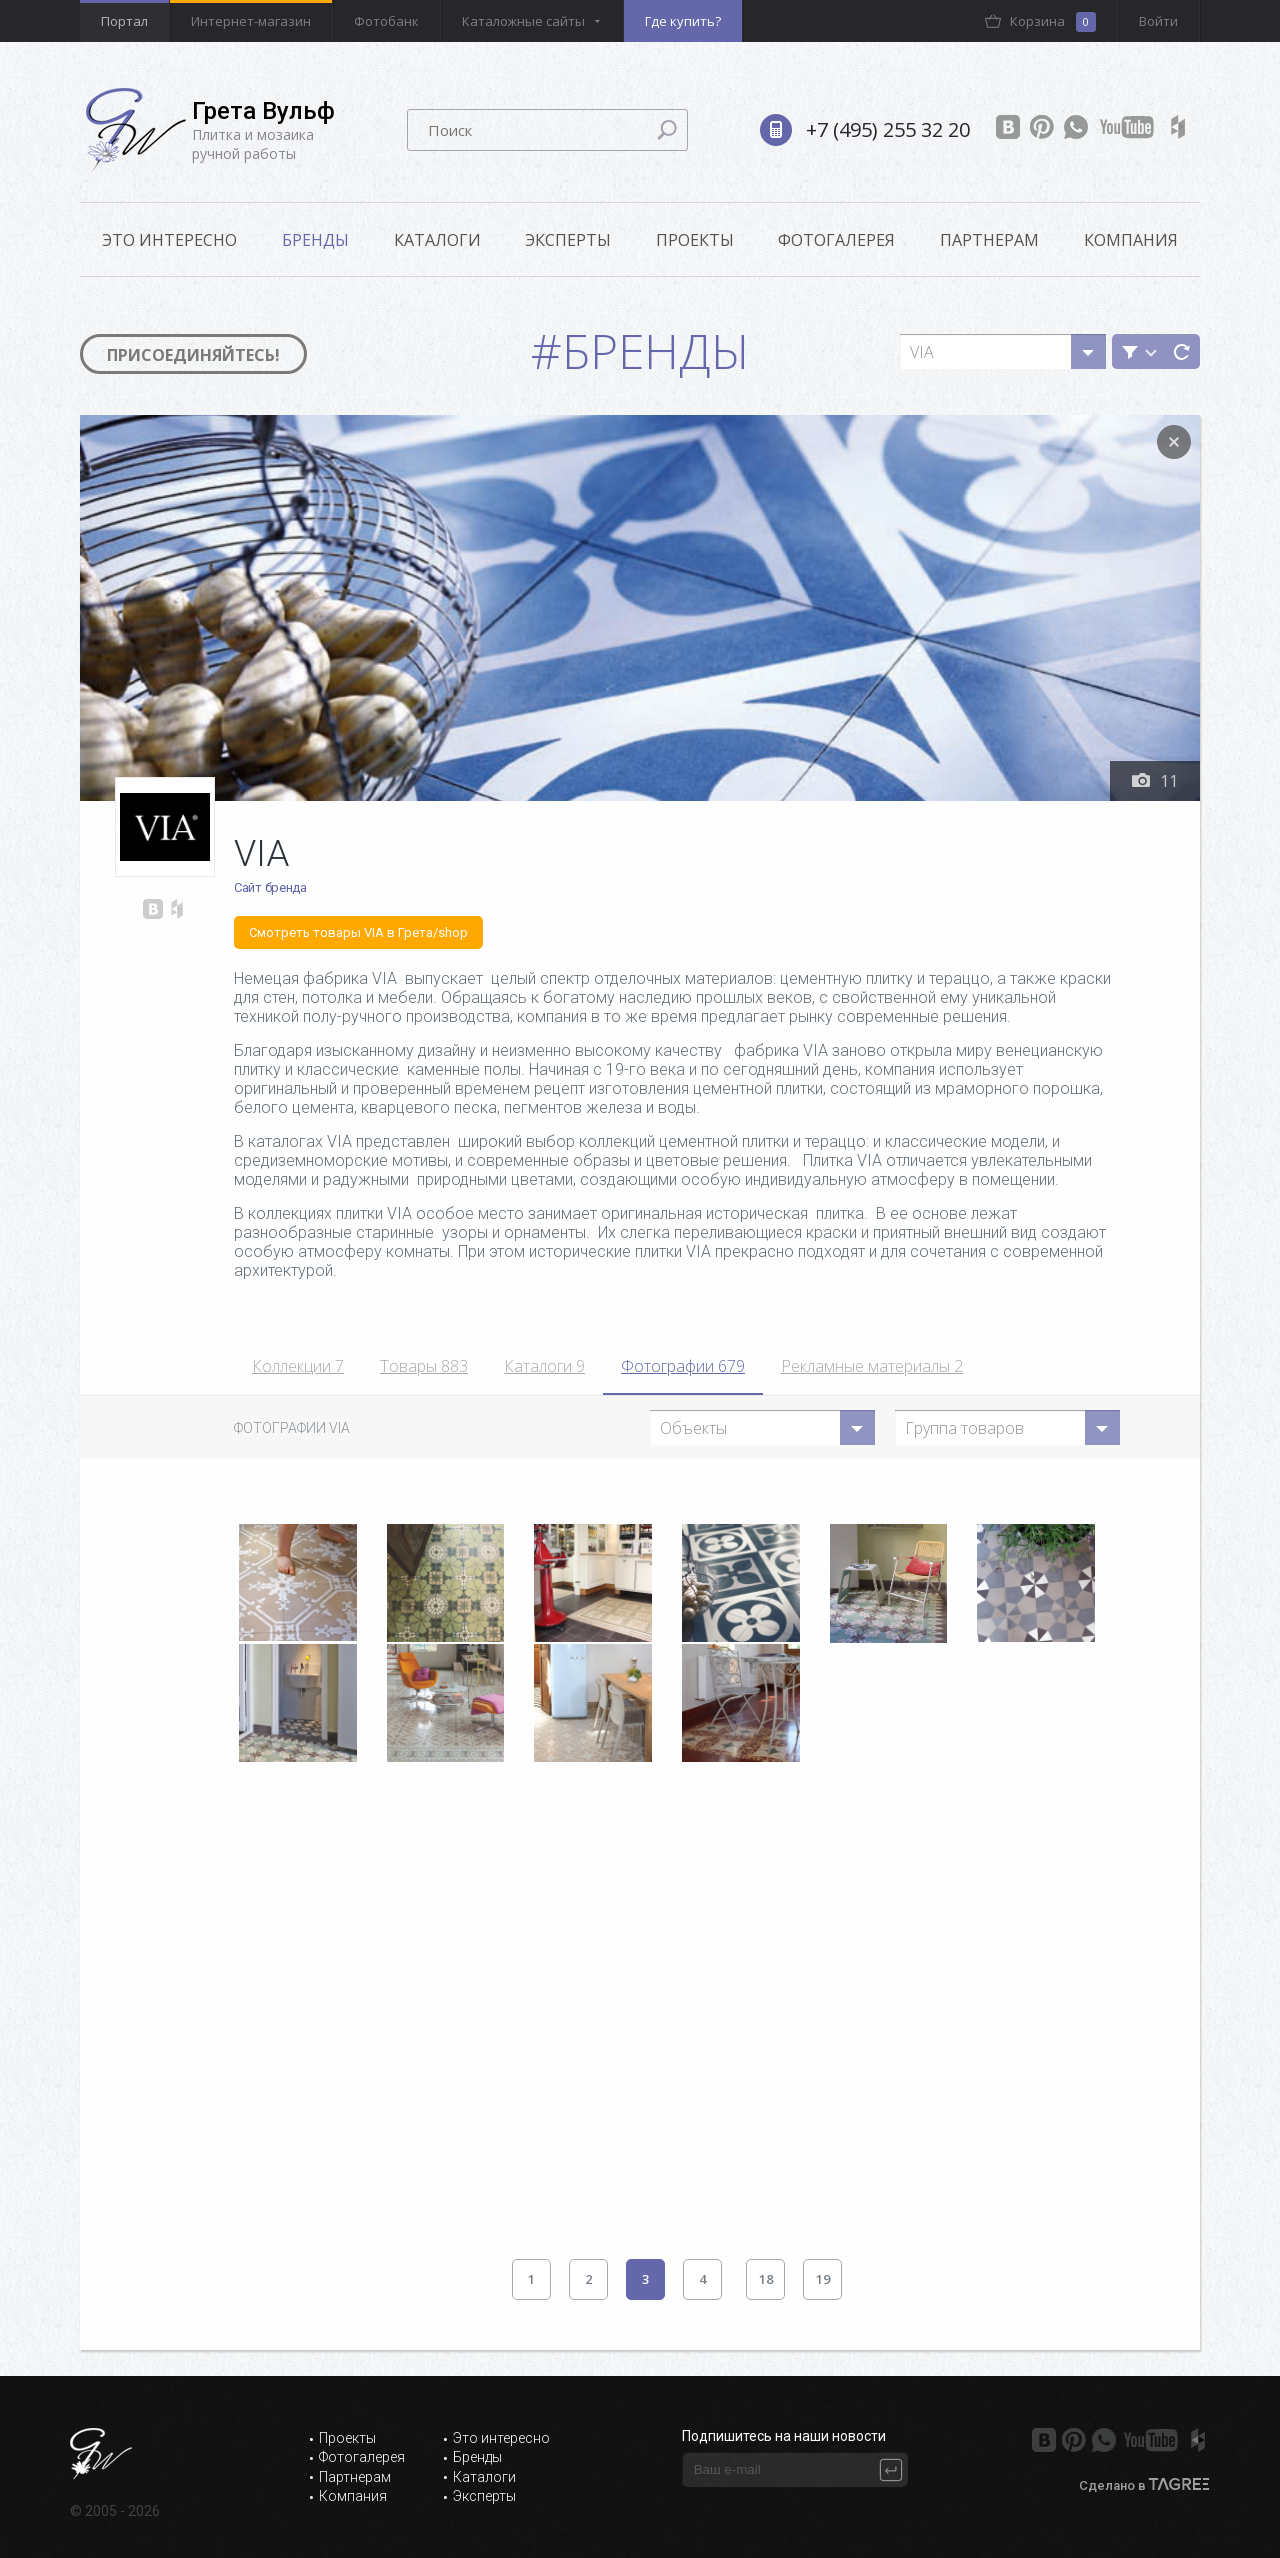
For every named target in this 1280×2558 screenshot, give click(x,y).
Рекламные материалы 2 (872, 1366)
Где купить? (683, 21)
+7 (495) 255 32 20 (888, 129)
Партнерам (989, 240)
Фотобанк (386, 21)
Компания (1131, 240)
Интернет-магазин (251, 21)
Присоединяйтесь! (193, 355)
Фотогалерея (836, 240)
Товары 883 (424, 1366)
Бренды (315, 240)
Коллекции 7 (298, 1366)
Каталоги (437, 240)
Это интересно (501, 2438)
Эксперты (568, 240)
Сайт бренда (270, 887)
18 (766, 2279)
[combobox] (1003, 351)
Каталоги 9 (544, 1366)
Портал (124, 21)
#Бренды (640, 350)
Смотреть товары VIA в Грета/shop (358, 932)
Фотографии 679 (683, 1366)
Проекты (695, 240)
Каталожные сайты (523, 21)
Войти (1158, 21)
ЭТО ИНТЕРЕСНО (169, 240)
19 (823, 2279)
